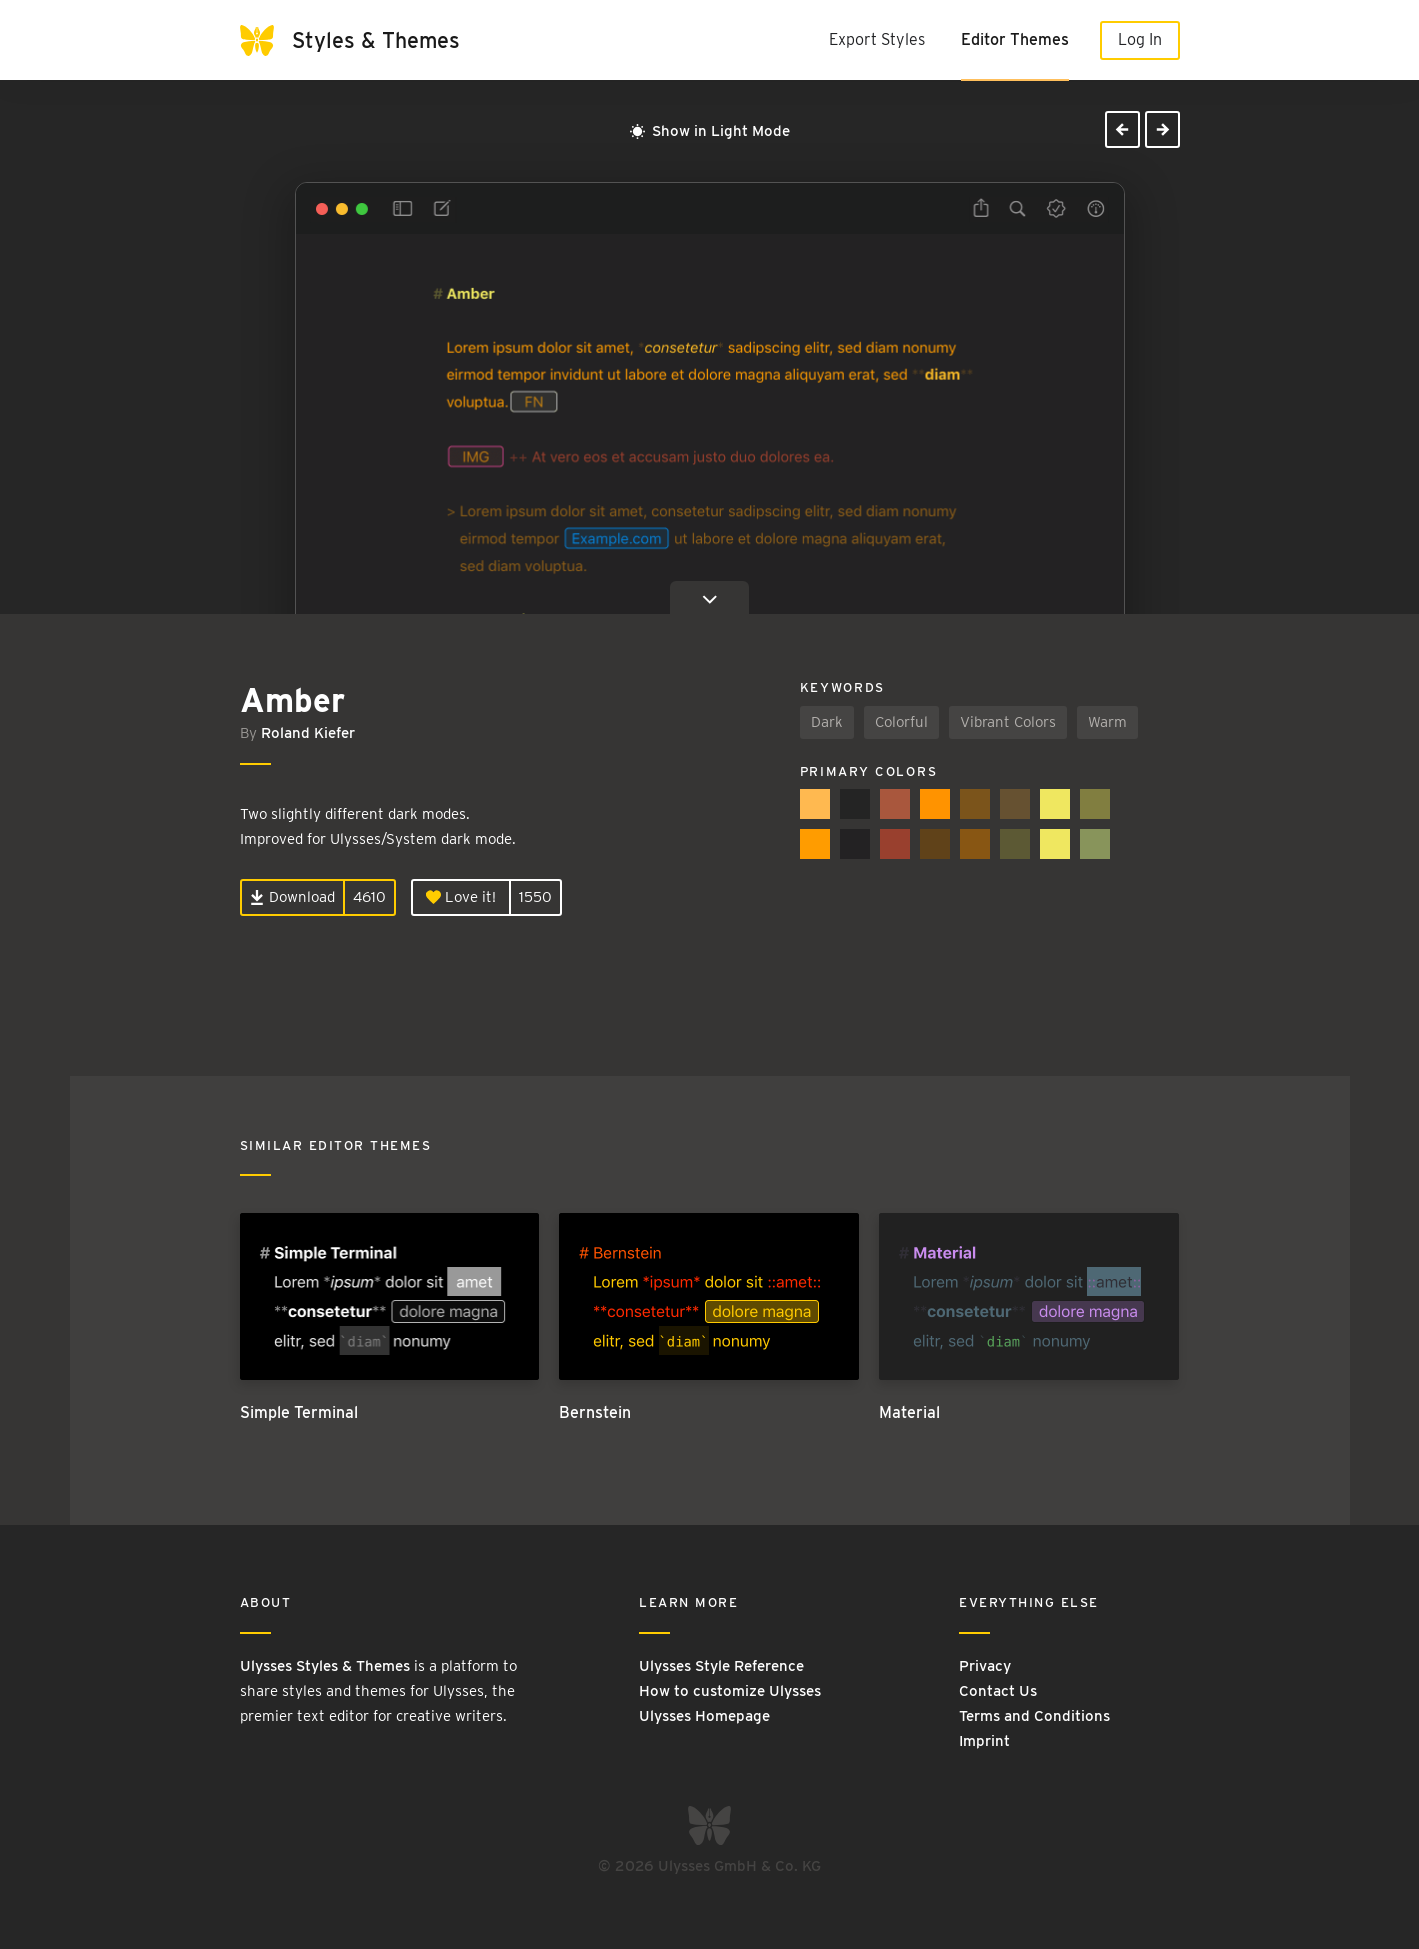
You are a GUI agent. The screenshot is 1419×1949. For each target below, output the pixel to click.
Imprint (984, 1741)
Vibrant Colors (1008, 722)
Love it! (461, 897)
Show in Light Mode (710, 131)
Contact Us (998, 1691)
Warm (1107, 722)
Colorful (901, 722)
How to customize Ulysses (730, 1691)
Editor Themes (1015, 39)
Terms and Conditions (1034, 1716)
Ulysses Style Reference (721, 1666)
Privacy (985, 1666)
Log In (1140, 39)
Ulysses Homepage (704, 1716)
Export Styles (877, 39)
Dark (827, 722)
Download (292, 897)
